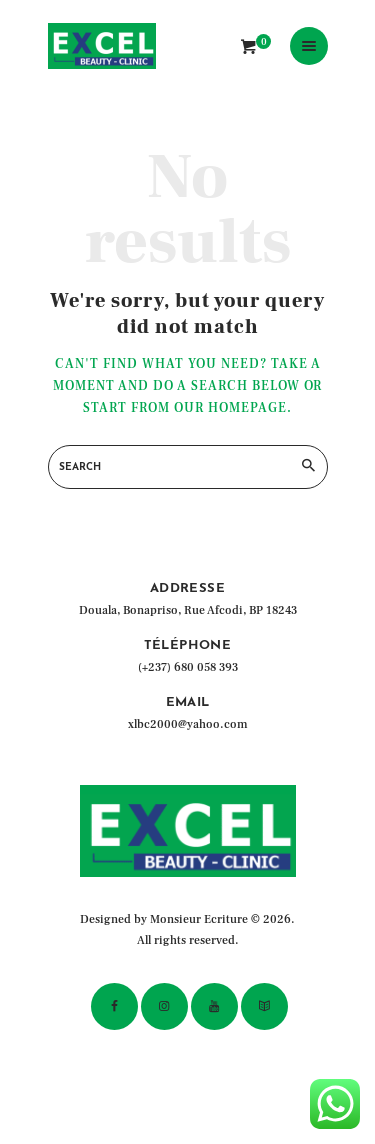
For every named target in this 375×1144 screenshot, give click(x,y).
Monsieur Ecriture (199, 919)
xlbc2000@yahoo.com (188, 724)
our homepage (230, 408)
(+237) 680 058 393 (188, 667)
